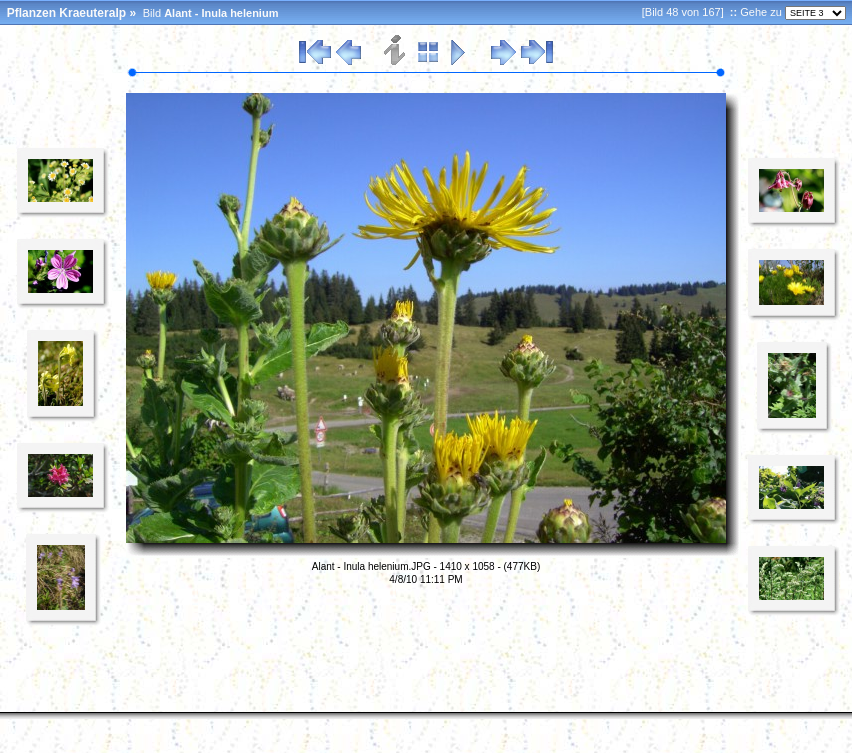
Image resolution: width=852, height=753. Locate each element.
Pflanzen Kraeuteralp (66, 13)
